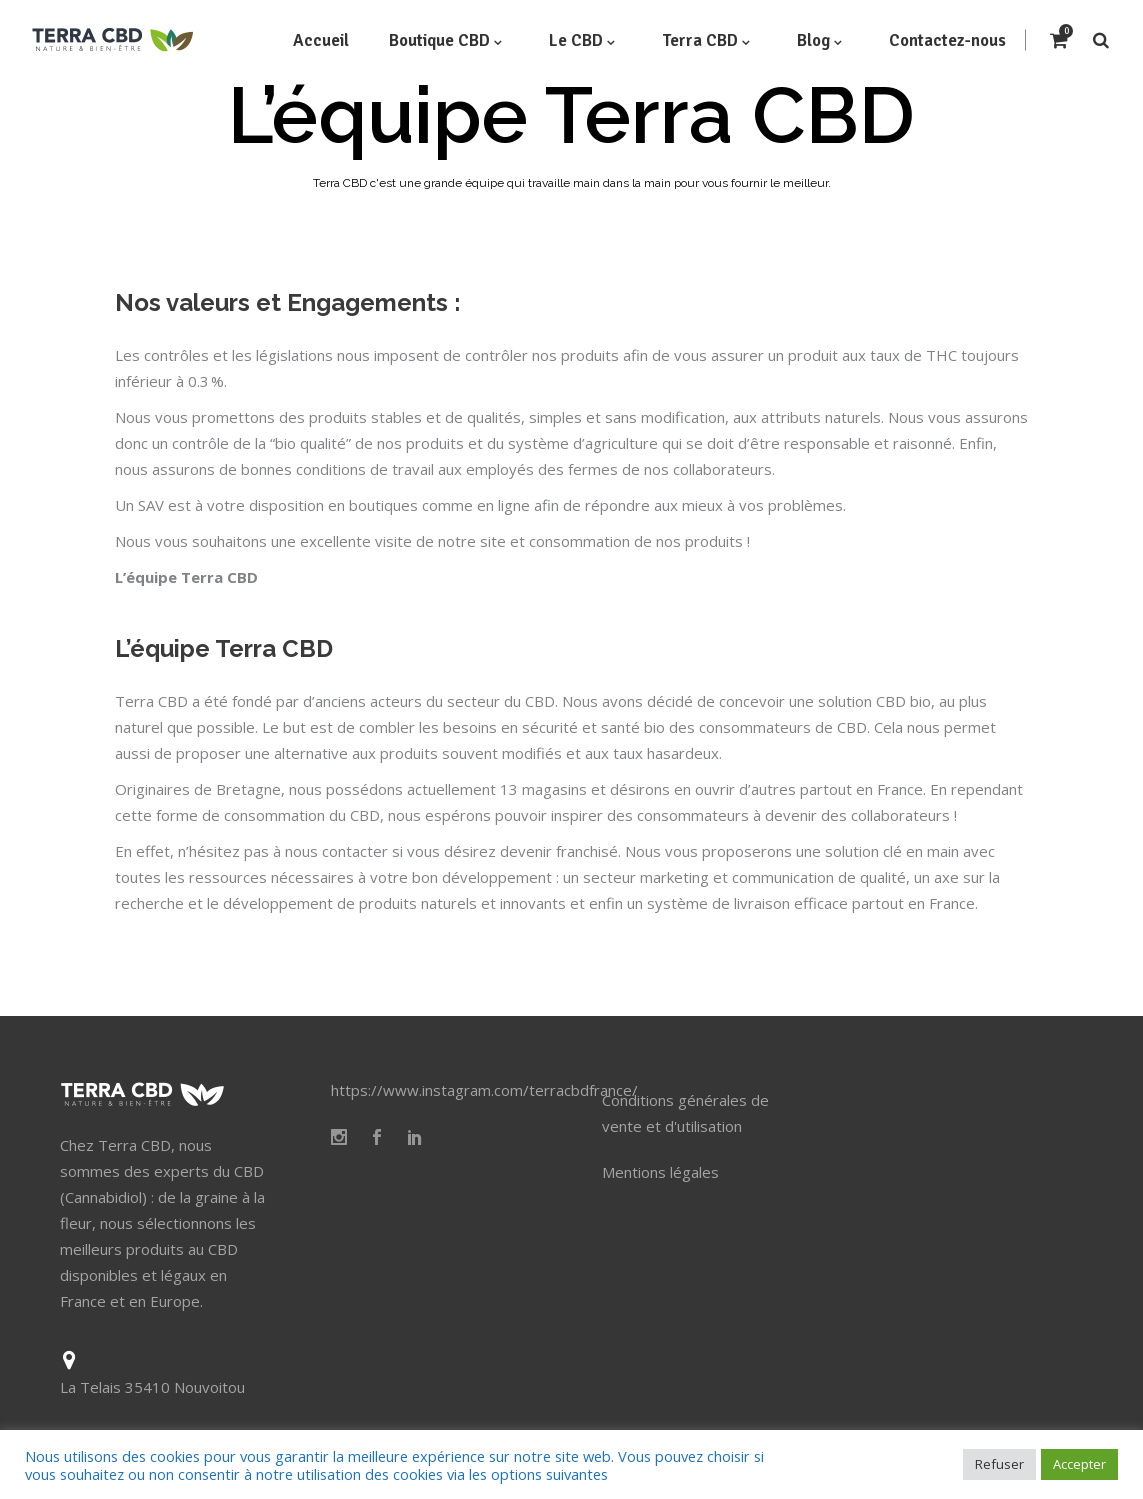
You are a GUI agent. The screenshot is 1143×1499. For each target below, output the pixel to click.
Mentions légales (660, 1172)
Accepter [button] (1079, 1464)
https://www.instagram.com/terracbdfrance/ (484, 1090)
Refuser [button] (999, 1464)
